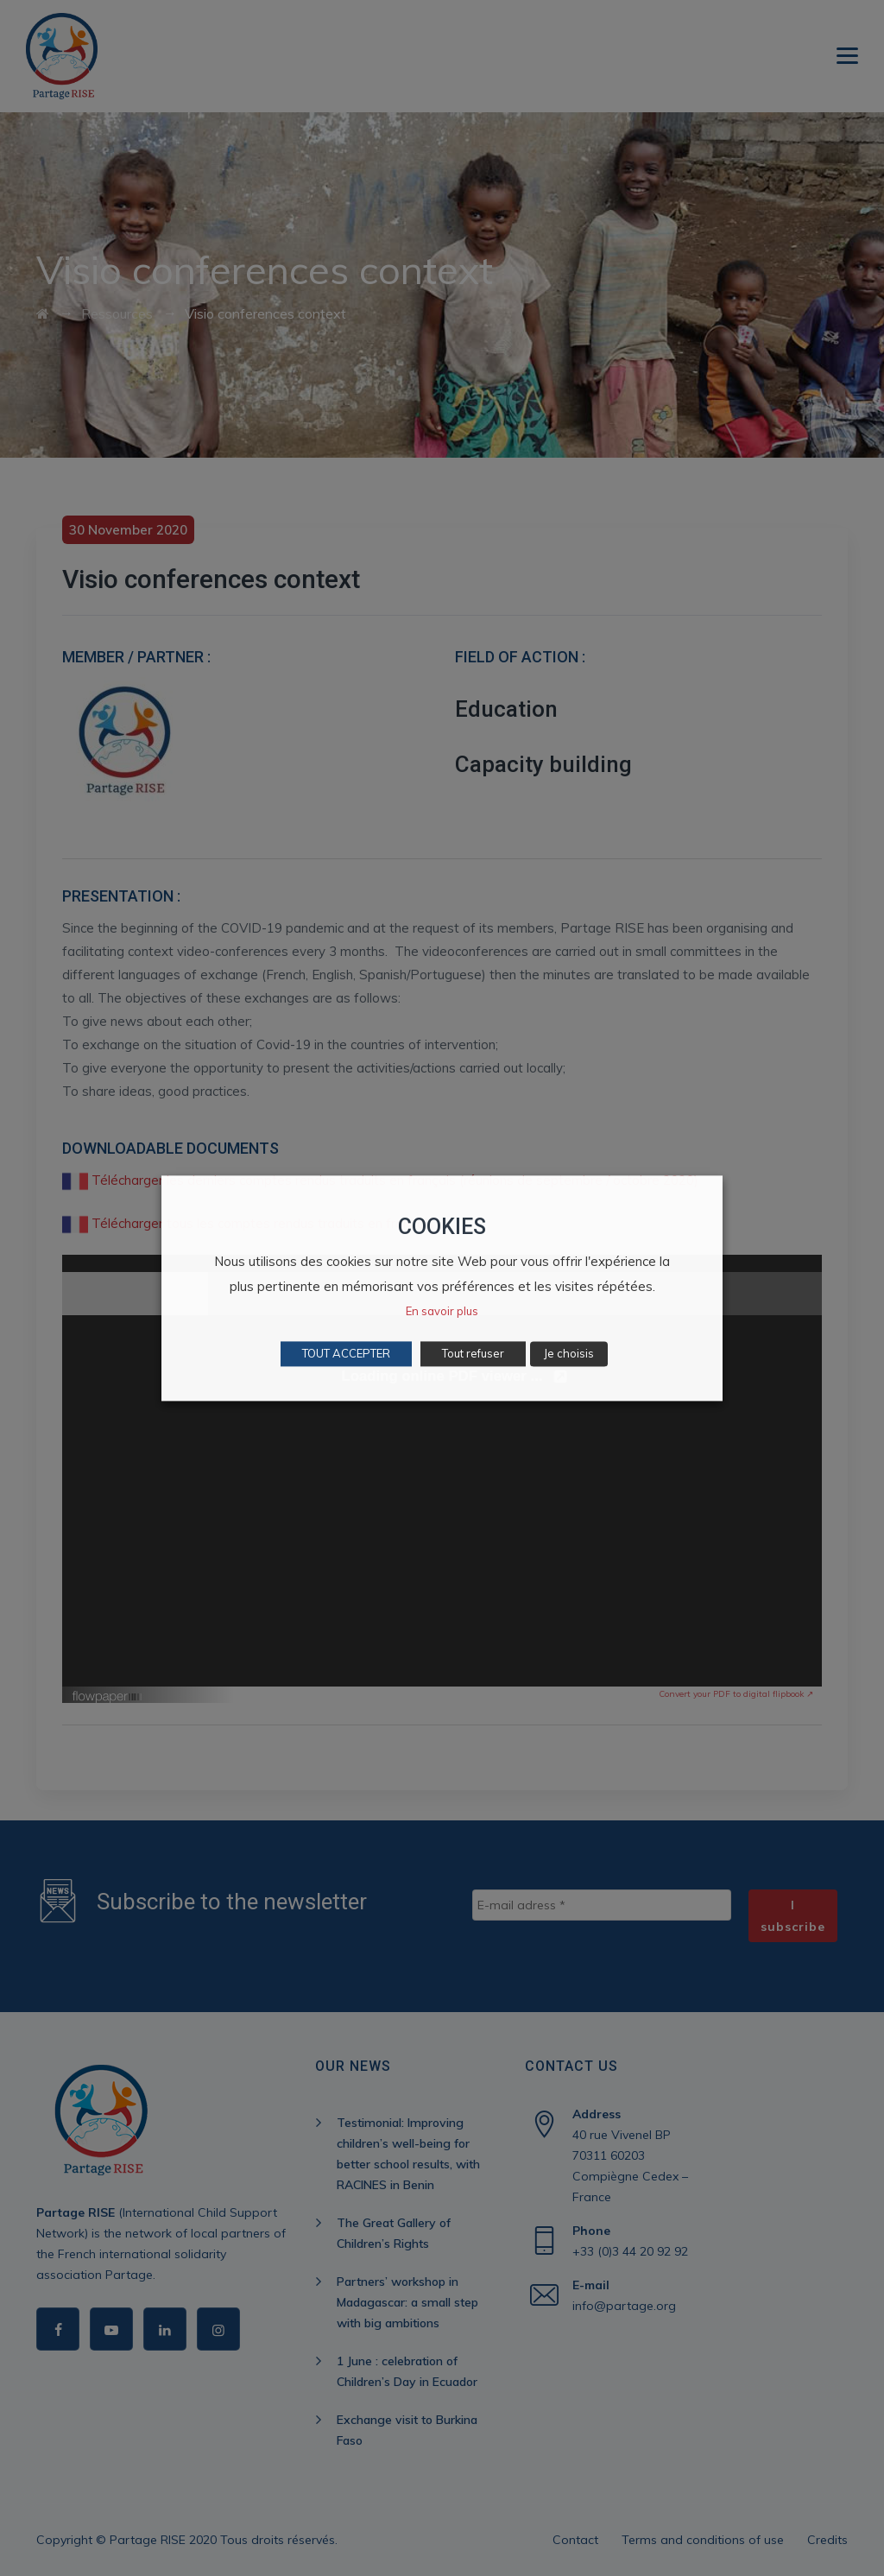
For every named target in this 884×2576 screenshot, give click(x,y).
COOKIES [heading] (442, 1226)
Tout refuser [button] (473, 1353)
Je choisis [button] (569, 1353)
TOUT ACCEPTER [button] (346, 1353)
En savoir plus (442, 1311)
